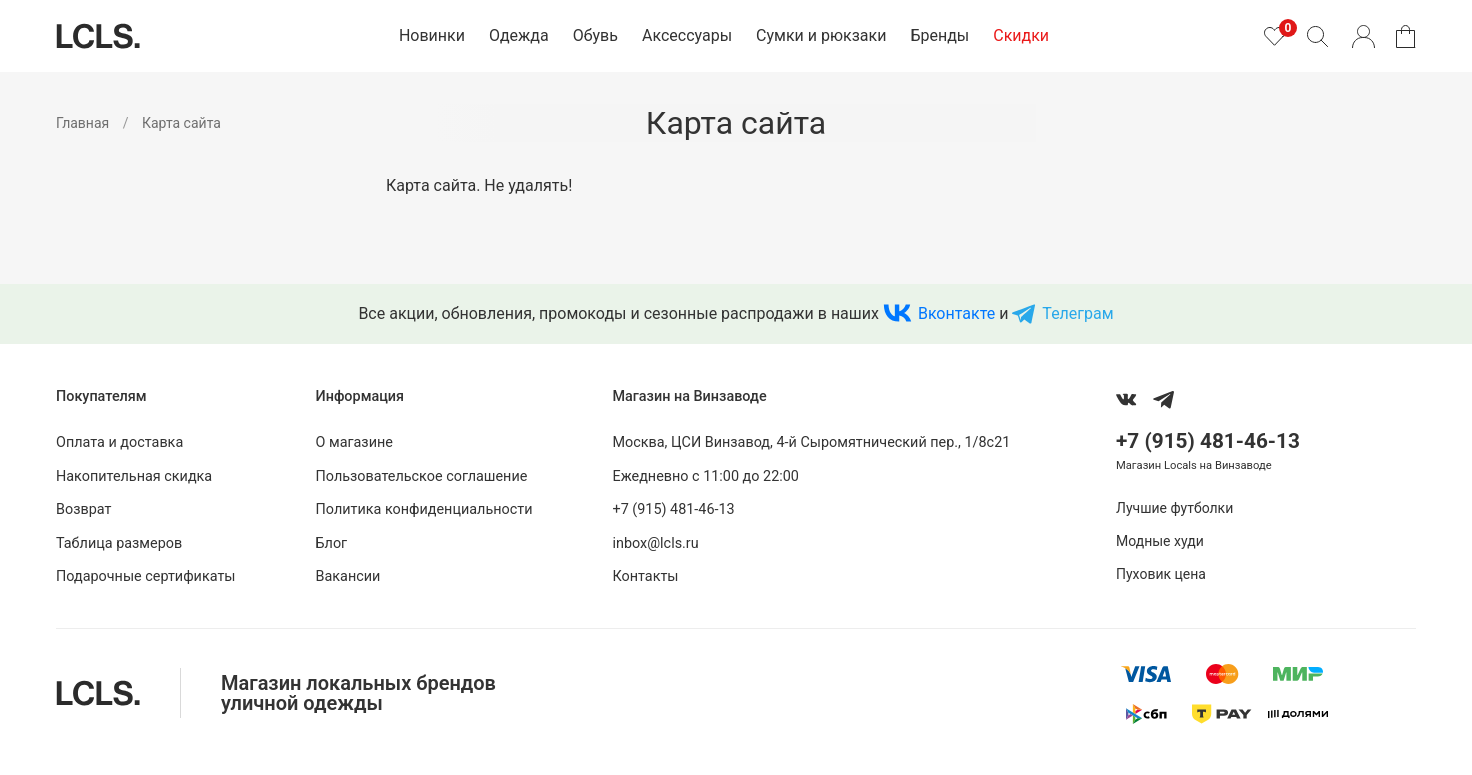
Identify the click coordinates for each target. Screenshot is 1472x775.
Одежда (519, 35)
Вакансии (348, 576)
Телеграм (1077, 313)
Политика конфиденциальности (424, 509)
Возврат (83, 509)
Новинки (432, 35)
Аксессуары (687, 35)
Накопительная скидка (134, 476)
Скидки (1021, 35)
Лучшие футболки (1174, 508)
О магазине (354, 442)
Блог (332, 543)
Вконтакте (956, 313)
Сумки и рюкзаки (821, 35)
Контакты (645, 576)
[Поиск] (1317, 36)
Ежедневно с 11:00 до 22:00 (705, 476)
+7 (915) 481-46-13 (673, 509)
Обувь (595, 35)
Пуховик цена (1161, 574)
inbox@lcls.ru (655, 543)
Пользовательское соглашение (422, 476)
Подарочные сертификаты (146, 576)
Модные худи (1160, 541)
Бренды (939, 35)
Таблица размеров (119, 543)
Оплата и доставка (119, 442)
